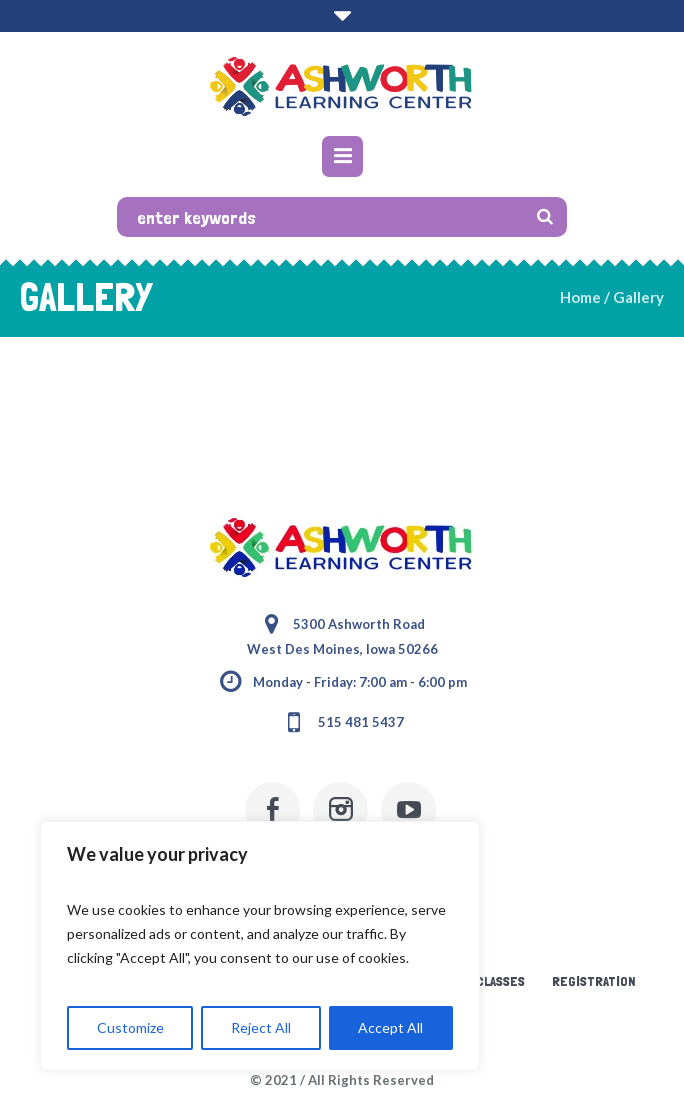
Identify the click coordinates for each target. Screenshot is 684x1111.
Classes (500, 981)
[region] (260, 946)
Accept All (390, 1027)
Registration (593, 981)
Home (580, 297)
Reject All (261, 1027)
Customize (130, 1027)
